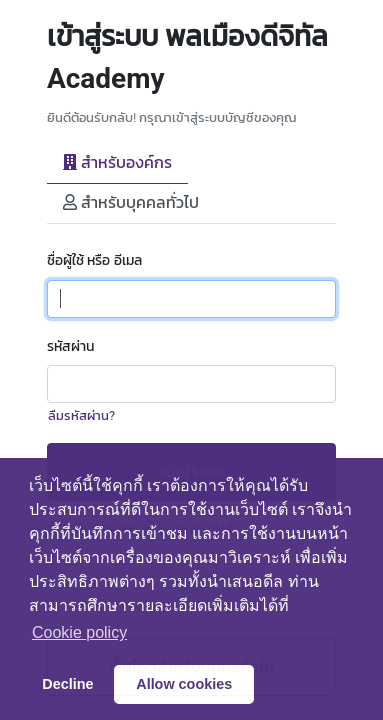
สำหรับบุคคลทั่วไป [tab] (131, 202)
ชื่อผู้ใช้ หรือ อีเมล (94, 260)
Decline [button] (67, 684)
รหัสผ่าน (70, 346)
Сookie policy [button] (79, 632)
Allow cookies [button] (184, 684)
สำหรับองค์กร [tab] (117, 162)
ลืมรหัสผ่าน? (81, 415)
